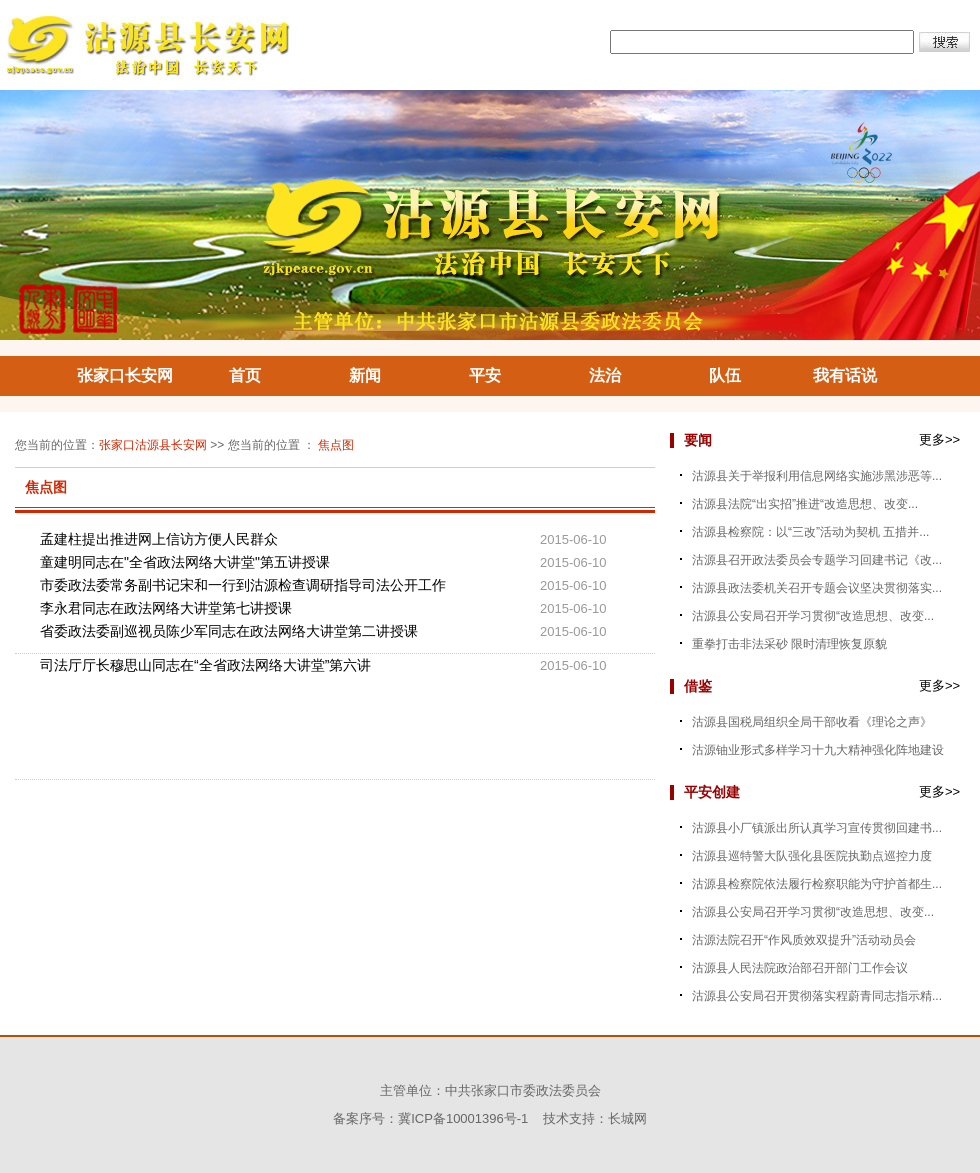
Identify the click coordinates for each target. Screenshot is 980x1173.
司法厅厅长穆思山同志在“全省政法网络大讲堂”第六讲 (205, 665)
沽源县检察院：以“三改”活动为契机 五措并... (810, 532)
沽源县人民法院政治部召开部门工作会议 (800, 968)
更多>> (939, 439)
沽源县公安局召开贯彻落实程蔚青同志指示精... (817, 996)
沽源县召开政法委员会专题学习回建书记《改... (817, 560)
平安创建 (712, 792)
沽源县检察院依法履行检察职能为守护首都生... (817, 884)
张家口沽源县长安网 (153, 445)
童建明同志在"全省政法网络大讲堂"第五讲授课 (185, 562)
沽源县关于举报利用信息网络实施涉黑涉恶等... (817, 476)
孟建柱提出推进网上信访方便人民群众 (159, 539)
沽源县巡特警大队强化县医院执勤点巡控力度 (812, 856)
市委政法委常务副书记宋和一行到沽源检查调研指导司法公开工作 (243, 585)
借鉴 (698, 686)
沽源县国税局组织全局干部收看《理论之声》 (812, 722)
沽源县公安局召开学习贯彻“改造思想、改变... (813, 616)
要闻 (698, 440)
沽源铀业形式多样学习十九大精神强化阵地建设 (818, 750)
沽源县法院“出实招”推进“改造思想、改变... (805, 504)
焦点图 (336, 445)
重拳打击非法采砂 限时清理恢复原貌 (789, 644)
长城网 (627, 1118)
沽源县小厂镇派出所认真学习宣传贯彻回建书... (817, 828)
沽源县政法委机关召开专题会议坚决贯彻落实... (817, 588)
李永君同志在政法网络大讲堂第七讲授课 (166, 608)
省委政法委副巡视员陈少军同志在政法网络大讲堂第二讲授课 (229, 631)
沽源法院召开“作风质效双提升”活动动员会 (804, 940)
